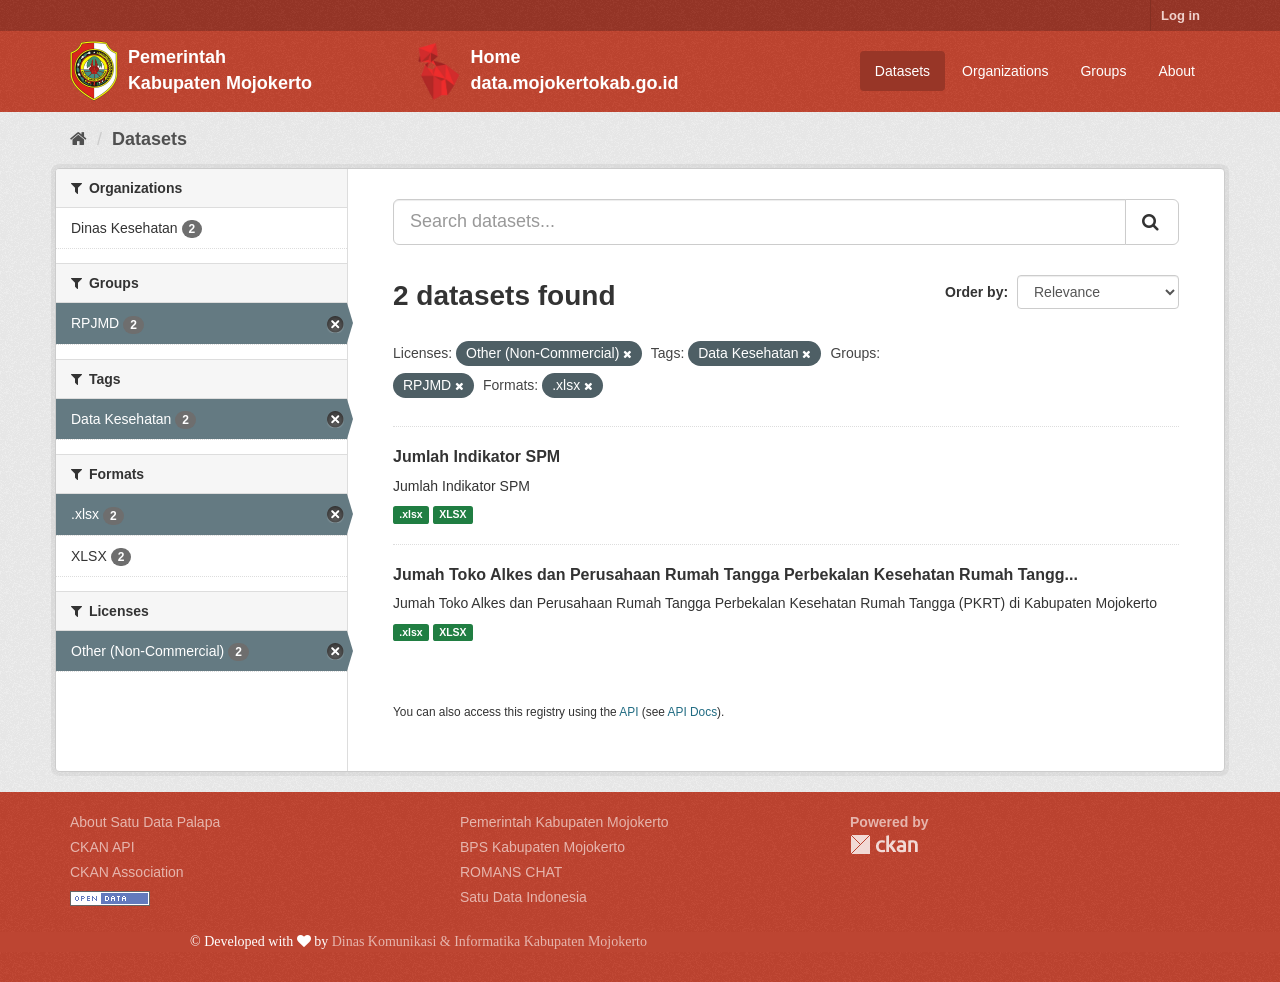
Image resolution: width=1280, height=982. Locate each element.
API (628, 712)
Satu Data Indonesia (523, 897)
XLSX (452, 515)
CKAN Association (127, 872)
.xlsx (410, 515)
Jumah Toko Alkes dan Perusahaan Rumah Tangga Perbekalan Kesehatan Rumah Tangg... (735, 574)
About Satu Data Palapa (145, 822)
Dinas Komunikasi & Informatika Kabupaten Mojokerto (489, 941)
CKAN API (102, 847)
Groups (1103, 71)
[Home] (78, 139)
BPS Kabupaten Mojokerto (542, 847)
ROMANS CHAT (511, 872)
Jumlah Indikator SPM (476, 456)
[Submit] (1152, 222)
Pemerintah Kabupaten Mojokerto (564, 822)
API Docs (693, 712)
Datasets (902, 71)
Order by (974, 292)
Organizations (1005, 71)
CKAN (884, 844)
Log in (1180, 15)
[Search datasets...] (759, 222)
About (1176, 71)
